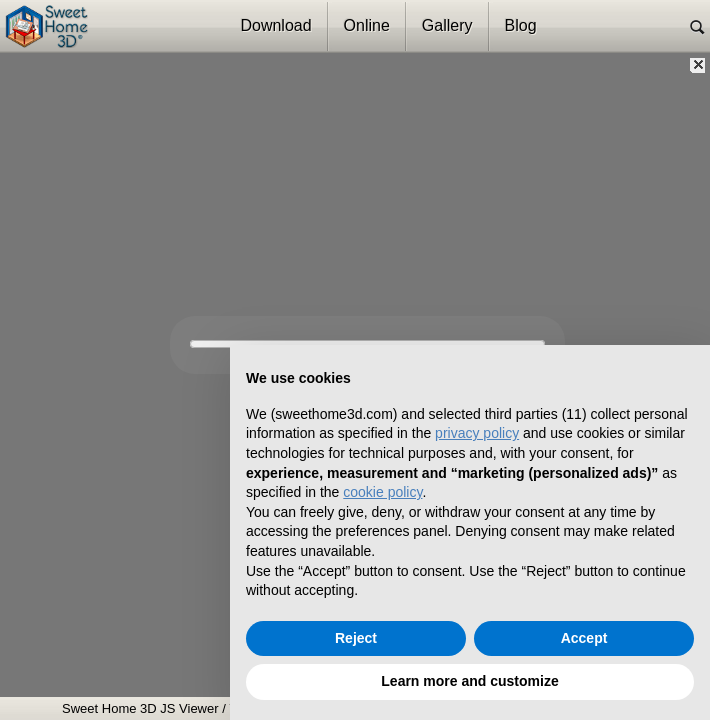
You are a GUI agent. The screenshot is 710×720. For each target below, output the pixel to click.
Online (367, 25)
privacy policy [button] (477, 433)
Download (275, 25)
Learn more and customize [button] (469, 681)
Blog (521, 25)
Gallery (447, 25)
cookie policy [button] (382, 492)
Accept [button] (584, 638)
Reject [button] (356, 638)
